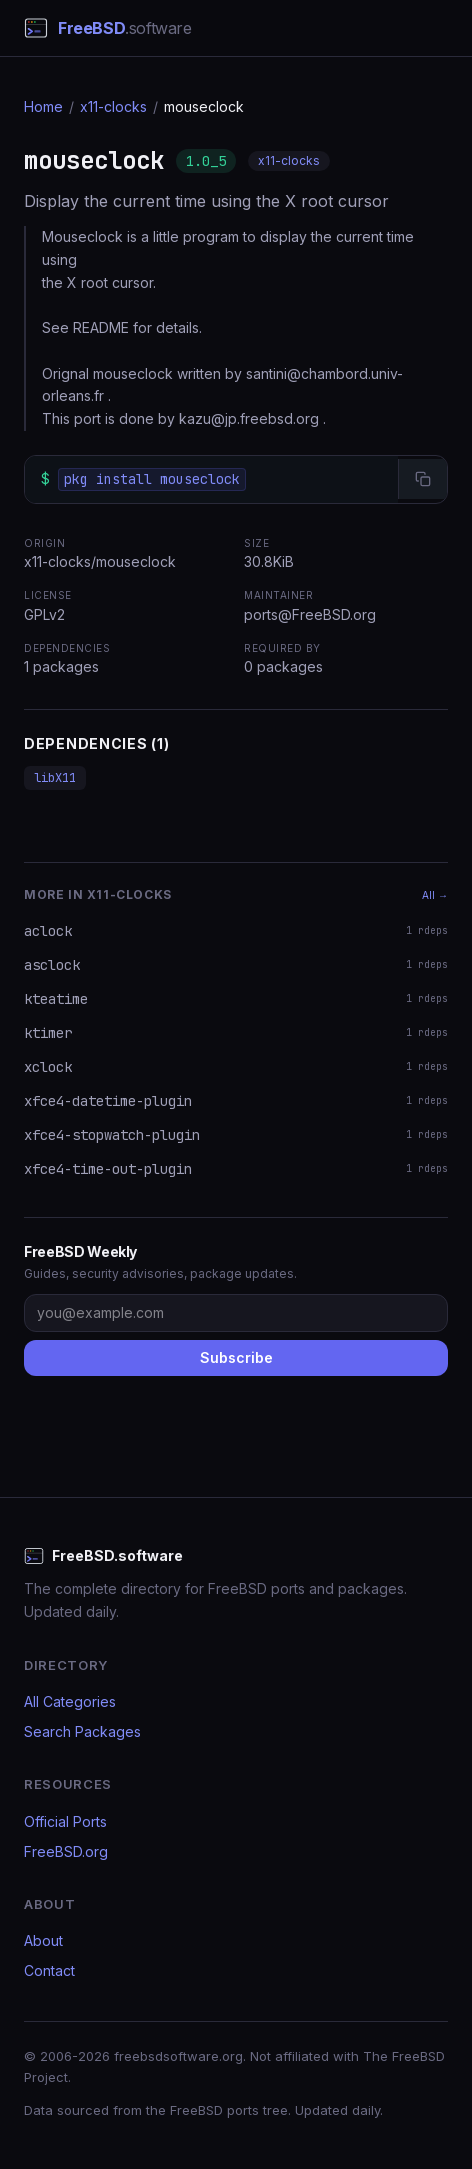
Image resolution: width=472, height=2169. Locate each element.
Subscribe (236, 1357)
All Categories (70, 1701)
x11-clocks (113, 106)
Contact (49, 1970)
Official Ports (65, 1821)
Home (43, 106)
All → (435, 895)
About (43, 1940)
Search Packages (82, 1731)
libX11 (55, 778)
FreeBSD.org (66, 1851)
